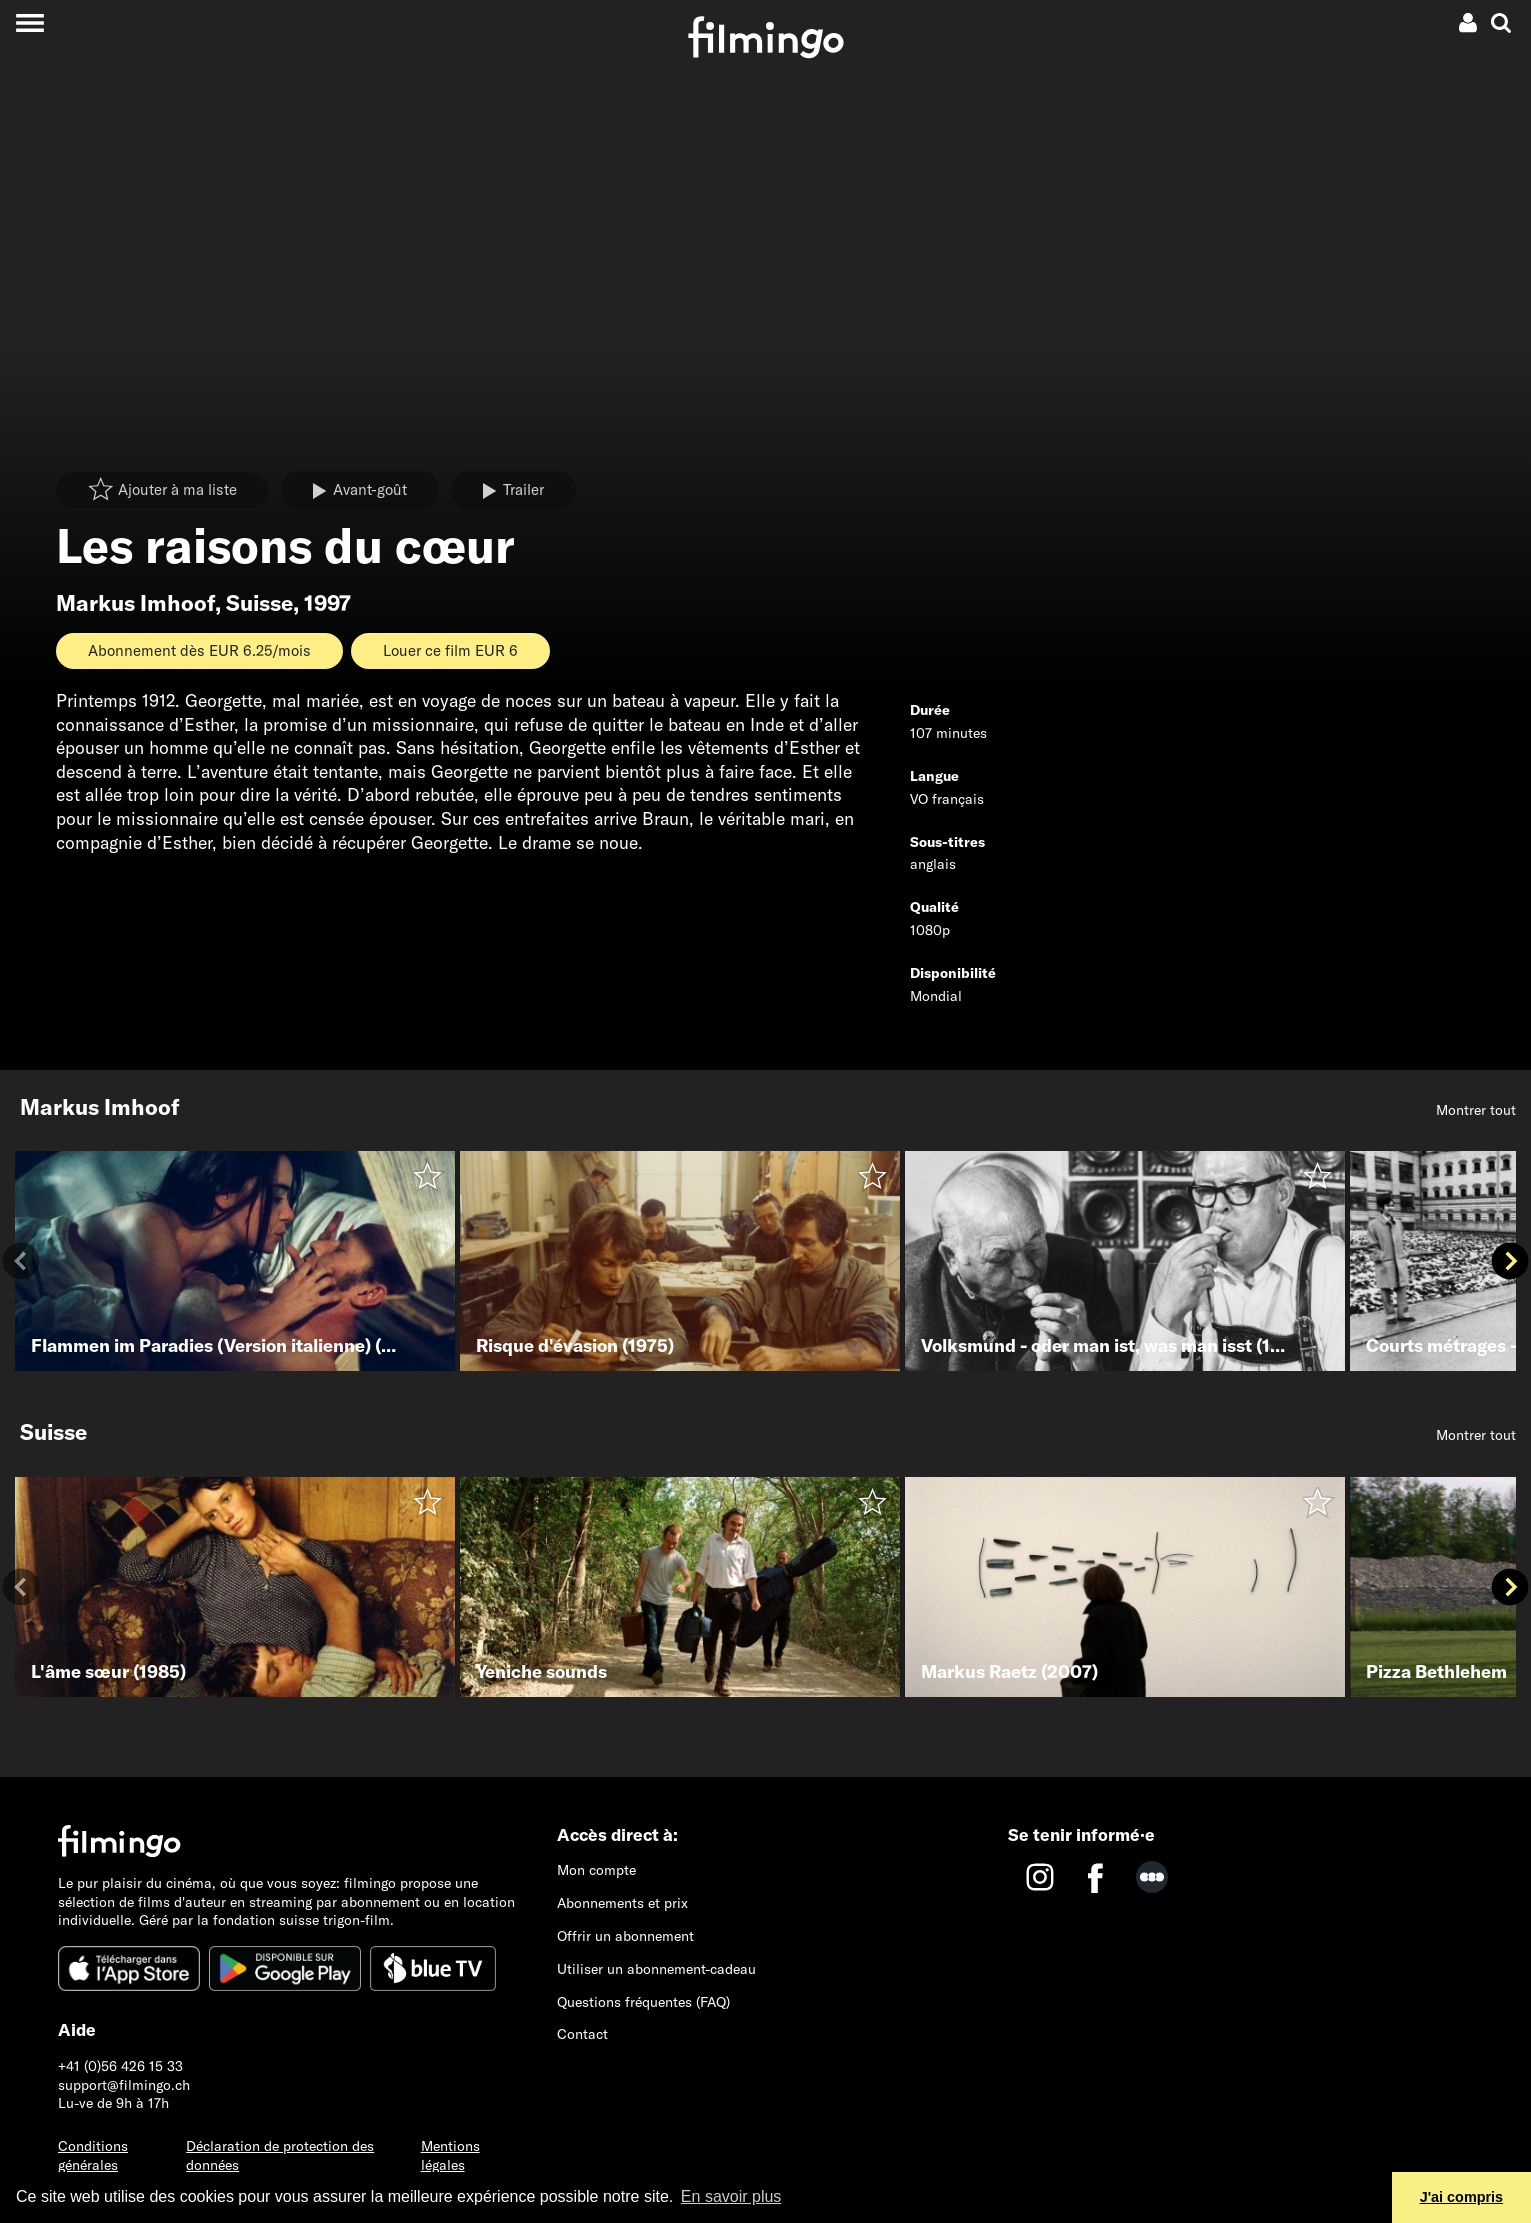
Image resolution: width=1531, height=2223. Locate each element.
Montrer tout (1476, 1110)
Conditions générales (93, 2155)
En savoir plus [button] (731, 2196)
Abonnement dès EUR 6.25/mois (199, 650)
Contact (582, 2034)
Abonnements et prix (622, 1903)
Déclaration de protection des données (280, 2155)
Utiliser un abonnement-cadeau (656, 1969)
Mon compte (596, 1870)
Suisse (259, 603)
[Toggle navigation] (29, 22)
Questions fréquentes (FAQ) (643, 2002)
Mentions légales (450, 2155)
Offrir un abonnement (625, 1936)
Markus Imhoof (135, 603)
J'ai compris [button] (1461, 2197)
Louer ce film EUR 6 (450, 650)
